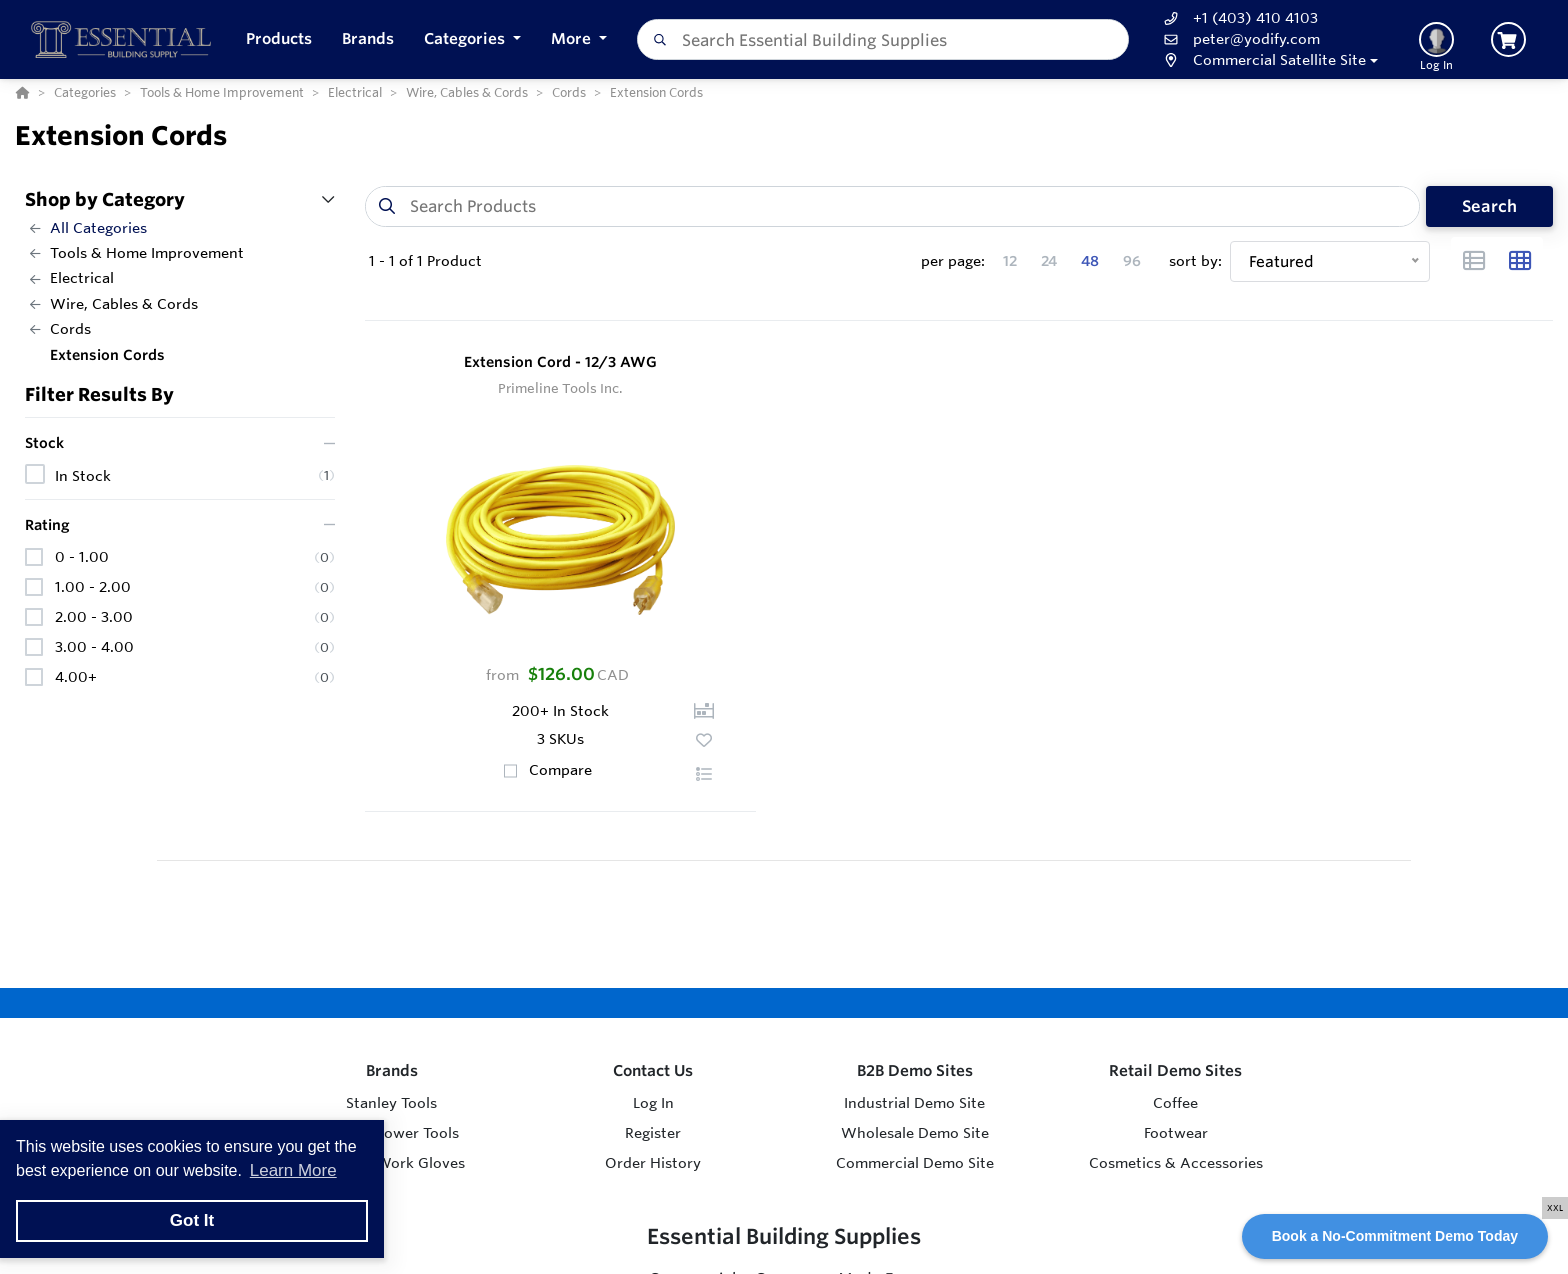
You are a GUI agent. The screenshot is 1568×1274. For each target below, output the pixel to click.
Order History (653, 1163)
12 (1010, 261)
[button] (472, 39)
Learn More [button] (293, 1170)
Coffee (1175, 1103)
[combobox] (883, 39)
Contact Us (653, 1070)
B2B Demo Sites (915, 1070)
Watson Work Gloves (391, 1163)
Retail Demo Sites (1175, 1070)
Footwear (1176, 1133)
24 (1049, 261)
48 (1090, 261)
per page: (953, 261)
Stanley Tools (391, 1103)
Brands (392, 1070)
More (573, 38)
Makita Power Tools (391, 1133)
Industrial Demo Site (914, 1103)
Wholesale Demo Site (915, 1133)
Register (653, 1133)
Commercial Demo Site (915, 1163)
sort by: (1195, 261)
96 (1132, 261)
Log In (653, 1103)
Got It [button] (192, 1220)
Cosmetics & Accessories (1176, 1163)
